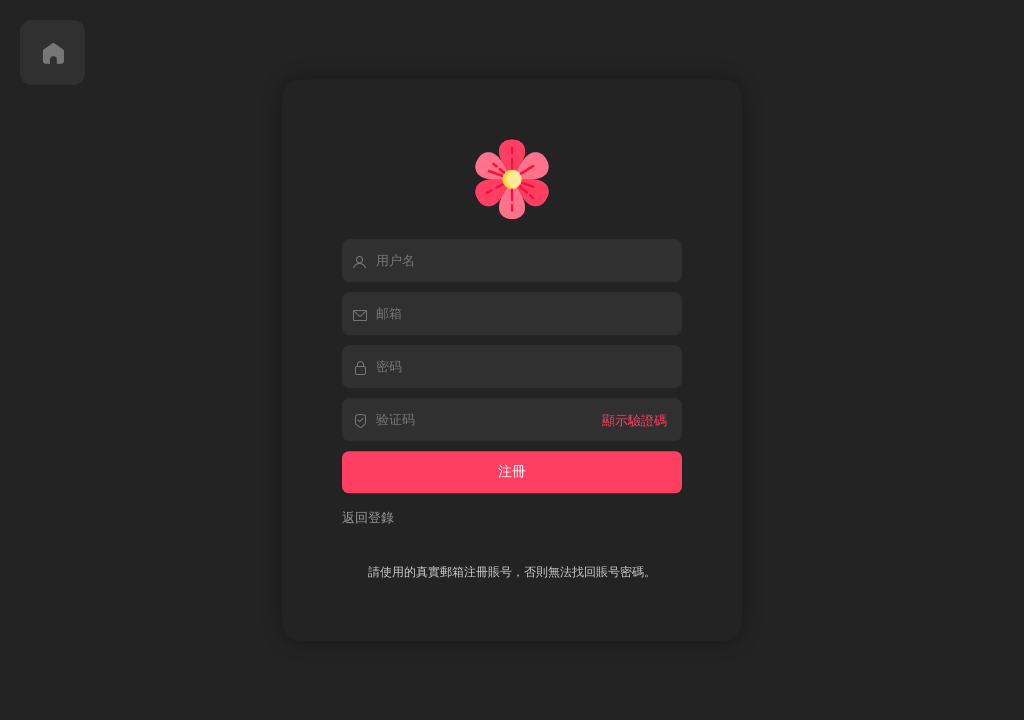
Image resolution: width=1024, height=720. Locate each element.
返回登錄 (368, 517)
